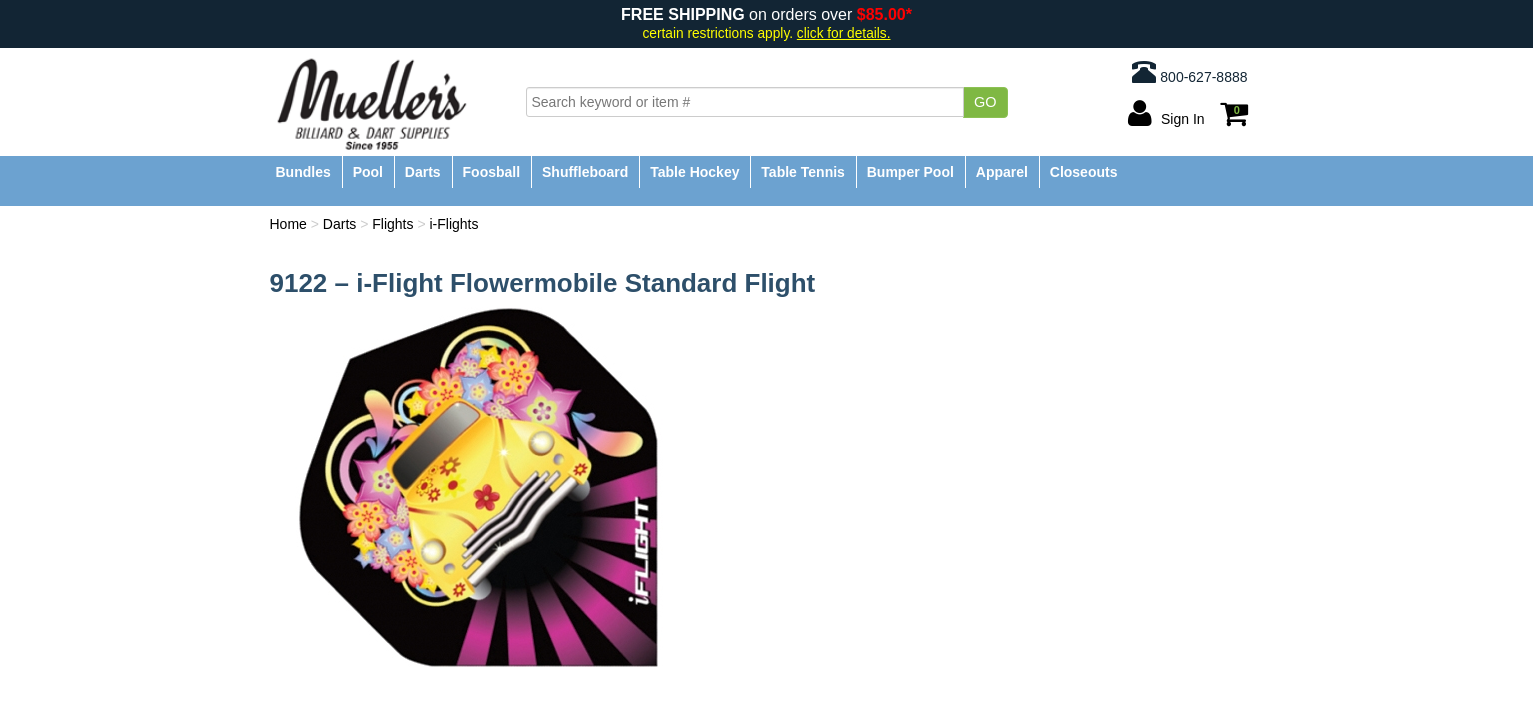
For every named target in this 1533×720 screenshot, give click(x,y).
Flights (392, 224)
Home (288, 224)
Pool (368, 172)
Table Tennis (803, 172)
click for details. (844, 33)
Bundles (303, 172)
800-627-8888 (1189, 72)
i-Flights (453, 224)
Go (985, 102)
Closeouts (1084, 172)
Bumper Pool (910, 172)
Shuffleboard (585, 172)
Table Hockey (694, 172)
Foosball (492, 172)
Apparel (1002, 172)
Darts (423, 172)
